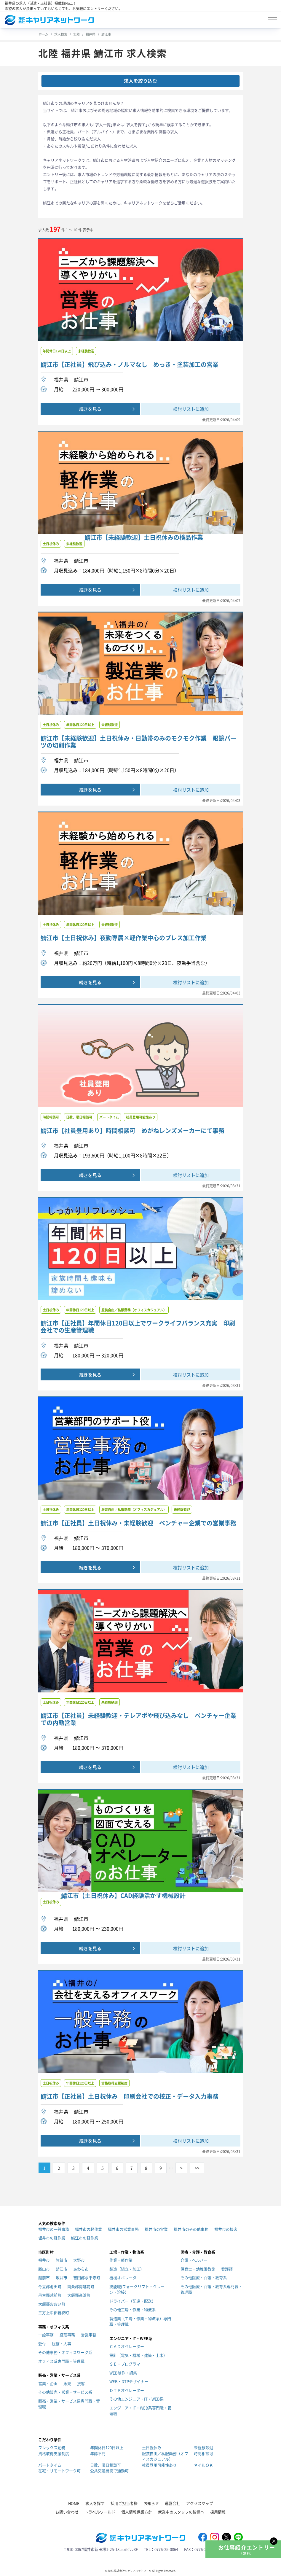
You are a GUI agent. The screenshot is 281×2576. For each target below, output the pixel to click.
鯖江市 (106, 34)
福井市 (44, 2260)
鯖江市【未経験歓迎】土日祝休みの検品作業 (143, 537)
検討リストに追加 (191, 409)
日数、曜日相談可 (105, 2465)
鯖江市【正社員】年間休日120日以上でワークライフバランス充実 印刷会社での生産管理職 (138, 1327)
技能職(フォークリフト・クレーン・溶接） (137, 2289)
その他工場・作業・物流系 (132, 2309)
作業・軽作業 (120, 2260)
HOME (73, 2503)
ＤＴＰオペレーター (126, 2390)
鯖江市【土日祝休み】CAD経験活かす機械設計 (123, 1895)
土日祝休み (151, 2447)
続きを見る (90, 409)
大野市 (79, 2260)
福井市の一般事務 (53, 2229)
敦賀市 (61, 2260)
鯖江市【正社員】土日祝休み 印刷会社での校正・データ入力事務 (129, 2096)
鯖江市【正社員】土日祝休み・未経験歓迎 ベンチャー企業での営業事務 (138, 1523)
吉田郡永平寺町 (86, 2277)
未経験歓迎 (203, 2447)
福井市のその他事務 (191, 2229)
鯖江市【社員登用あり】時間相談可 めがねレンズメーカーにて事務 (132, 1130)
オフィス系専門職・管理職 (61, 2361)
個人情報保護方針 (136, 2512)
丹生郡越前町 (49, 2295)
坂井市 (61, 2277)
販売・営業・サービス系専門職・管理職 (69, 2404)
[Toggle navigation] (272, 20)
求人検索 (60, 34)
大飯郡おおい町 (51, 2304)
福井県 (90, 34)
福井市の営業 (156, 2229)
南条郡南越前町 (80, 2286)
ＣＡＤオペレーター (126, 2346)
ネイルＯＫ (203, 2465)
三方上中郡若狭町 (53, 2312)
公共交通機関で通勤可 (109, 2470)
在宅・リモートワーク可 (59, 2470)
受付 (42, 2343)
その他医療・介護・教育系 (204, 2277)
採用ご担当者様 (124, 2503)
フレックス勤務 (51, 2447)
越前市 (44, 2277)
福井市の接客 (225, 2229)
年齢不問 (98, 2453)
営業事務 (88, 2335)
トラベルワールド (99, 2512)
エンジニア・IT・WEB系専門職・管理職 (140, 2410)
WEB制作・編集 (123, 2372)
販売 (67, 2383)
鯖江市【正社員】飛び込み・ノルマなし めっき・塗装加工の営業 (129, 364)
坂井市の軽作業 (51, 2238)
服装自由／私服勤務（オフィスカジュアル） (165, 2456)
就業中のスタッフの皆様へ (181, 2512)
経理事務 (67, 2335)
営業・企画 (48, 2383)
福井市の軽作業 (88, 2229)
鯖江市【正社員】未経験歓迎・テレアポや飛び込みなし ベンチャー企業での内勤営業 (138, 1719)
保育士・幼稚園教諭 (198, 2269)
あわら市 (81, 2269)
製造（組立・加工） (126, 2269)
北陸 (76, 34)
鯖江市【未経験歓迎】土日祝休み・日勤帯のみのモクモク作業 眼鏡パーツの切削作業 (138, 742)
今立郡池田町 (49, 2286)
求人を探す (95, 2503)
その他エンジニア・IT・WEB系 (136, 2399)
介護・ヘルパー (194, 2260)
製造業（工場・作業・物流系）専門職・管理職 (140, 2321)
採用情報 (218, 2512)
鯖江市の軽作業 (84, 2238)
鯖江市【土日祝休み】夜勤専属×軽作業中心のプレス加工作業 (124, 937)
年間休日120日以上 (106, 2447)
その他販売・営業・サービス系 (65, 2392)
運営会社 (172, 2503)
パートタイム (49, 2465)
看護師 (227, 2269)
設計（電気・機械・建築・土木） (138, 2355)
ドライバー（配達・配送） (132, 2301)
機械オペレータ (122, 2277)
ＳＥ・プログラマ (124, 2364)
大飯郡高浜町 (78, 2295)
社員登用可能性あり (159, 2465)
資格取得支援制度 (53, 2453)
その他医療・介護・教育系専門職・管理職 (211, 2289)
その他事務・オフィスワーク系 (65, 2352)
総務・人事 (61, 2343)
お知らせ (151, 2503)
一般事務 (46, 2335)
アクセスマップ (199, 2503)
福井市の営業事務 (123, 2229)
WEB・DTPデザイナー (128, 2381)
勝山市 (44, 2269)
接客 (81, 2383)
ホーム (43, 34)
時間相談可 (203, 2453)
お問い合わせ (67, 2512)
